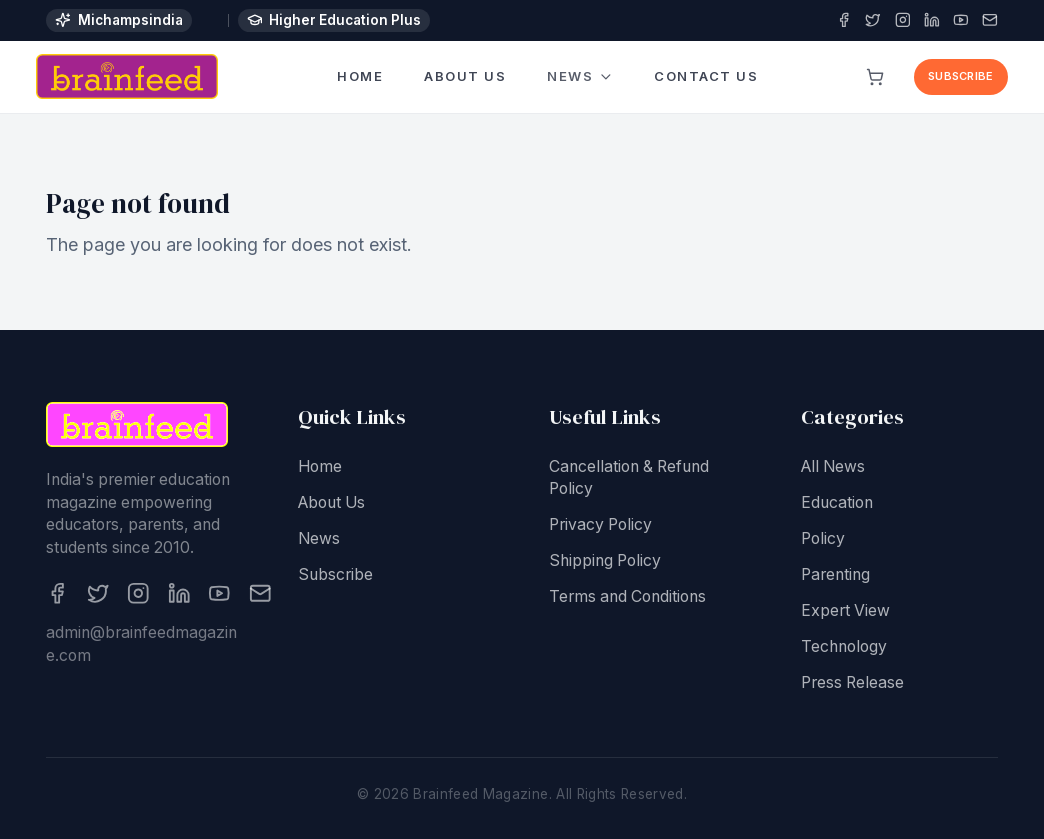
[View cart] (876, 77)
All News (833, 468)
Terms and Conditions (627, 598)
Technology (844, 648)
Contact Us (706, 75)
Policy (823, 540)
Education (837, 504)
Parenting (835, 576)
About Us (465, 77)
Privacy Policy (600, 526)
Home (360, 76)
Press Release (852, 684)
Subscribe (960, 76)
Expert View (845, 612)
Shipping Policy (605, 562)
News (580, 77)
